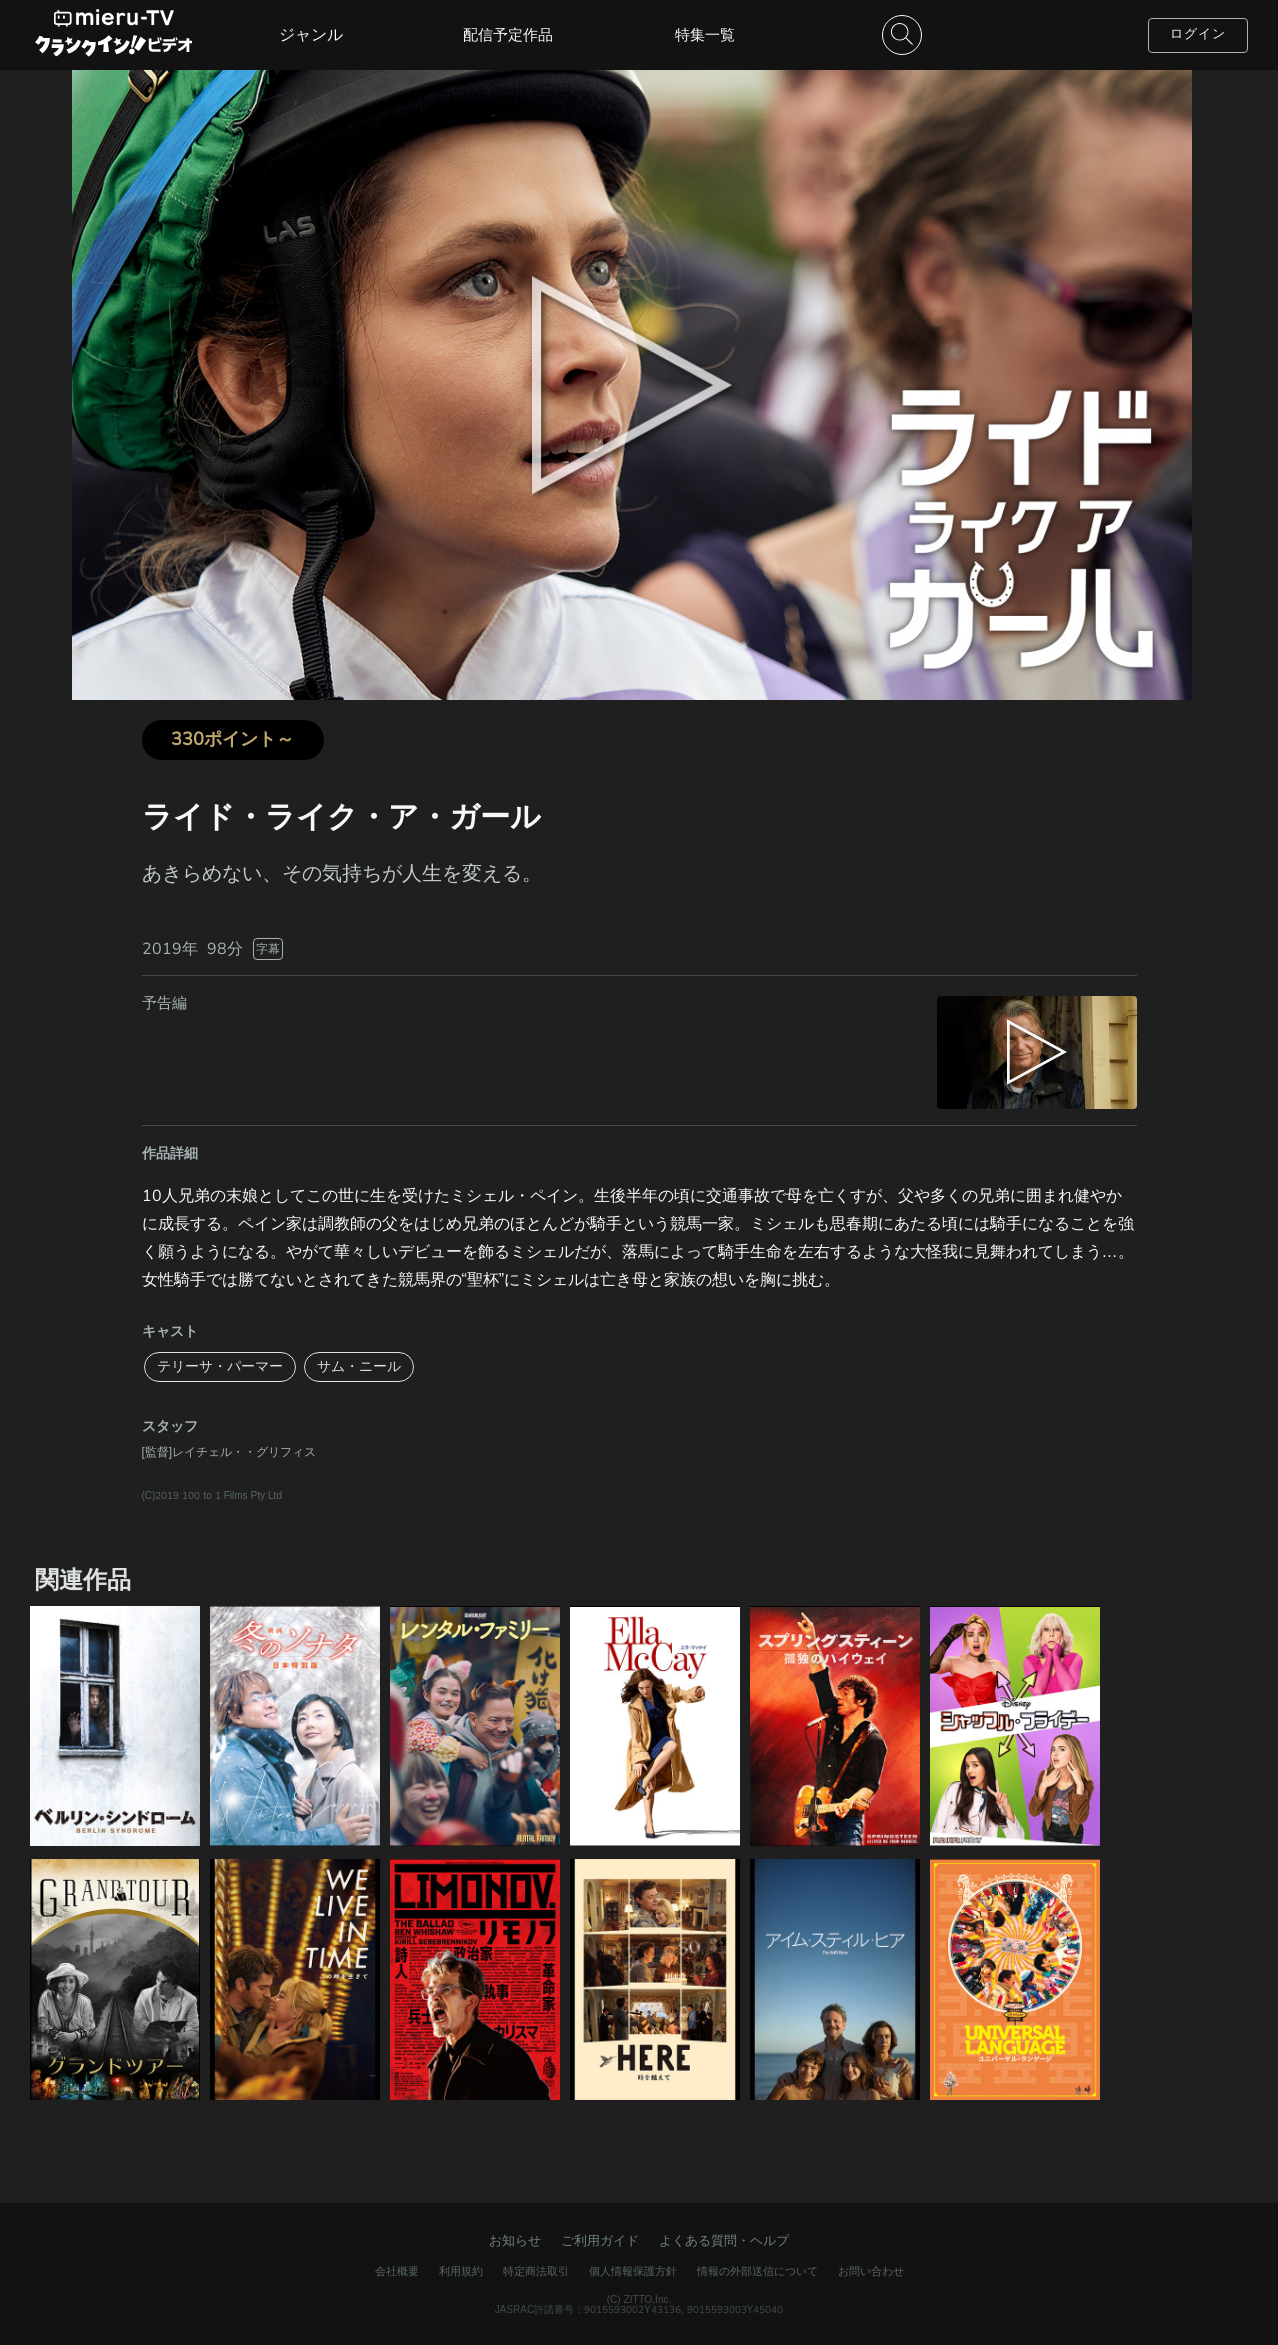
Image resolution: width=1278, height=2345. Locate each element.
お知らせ (515, 2241)
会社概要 (397, 2271)
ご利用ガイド (600, 2241)
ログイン (1198, 34)
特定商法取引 (536, 2271)
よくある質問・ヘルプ (724, 2241)
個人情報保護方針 (633, 2271)
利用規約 (461, 2271)
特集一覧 (705, 35)
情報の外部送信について (757, 2271)
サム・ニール (359, 1366)
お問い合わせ (871, 2271)
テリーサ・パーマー (220, 1366)
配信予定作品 (508, 35)
